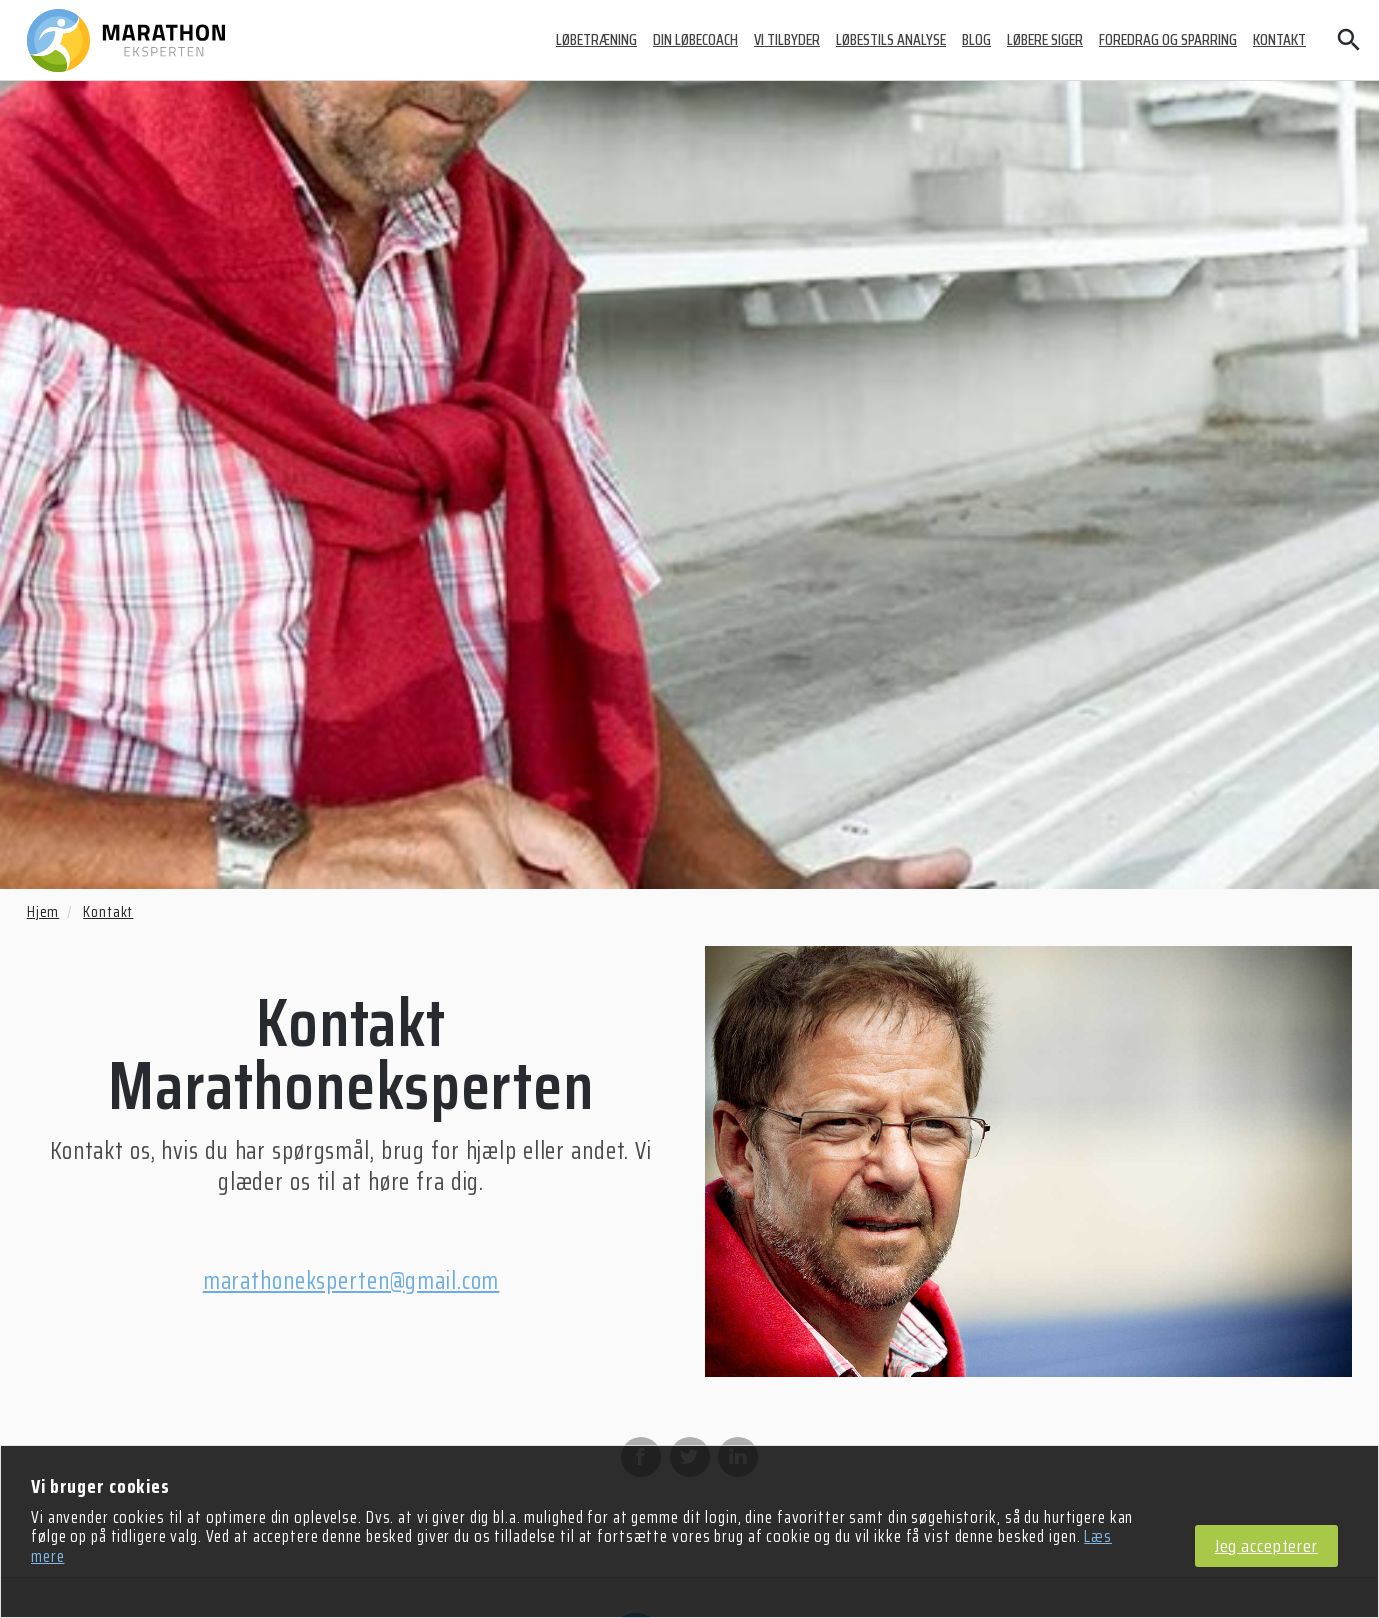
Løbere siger (1045, 39)
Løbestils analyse (891, 39)
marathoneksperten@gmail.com (351, 1281)
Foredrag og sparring (1168, 39)
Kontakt (1279, 39)
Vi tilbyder (787, 39)
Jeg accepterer (1266, 1547)
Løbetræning (596, 39)
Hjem (43, 912)
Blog (976, 39)
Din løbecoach (695, 39)
